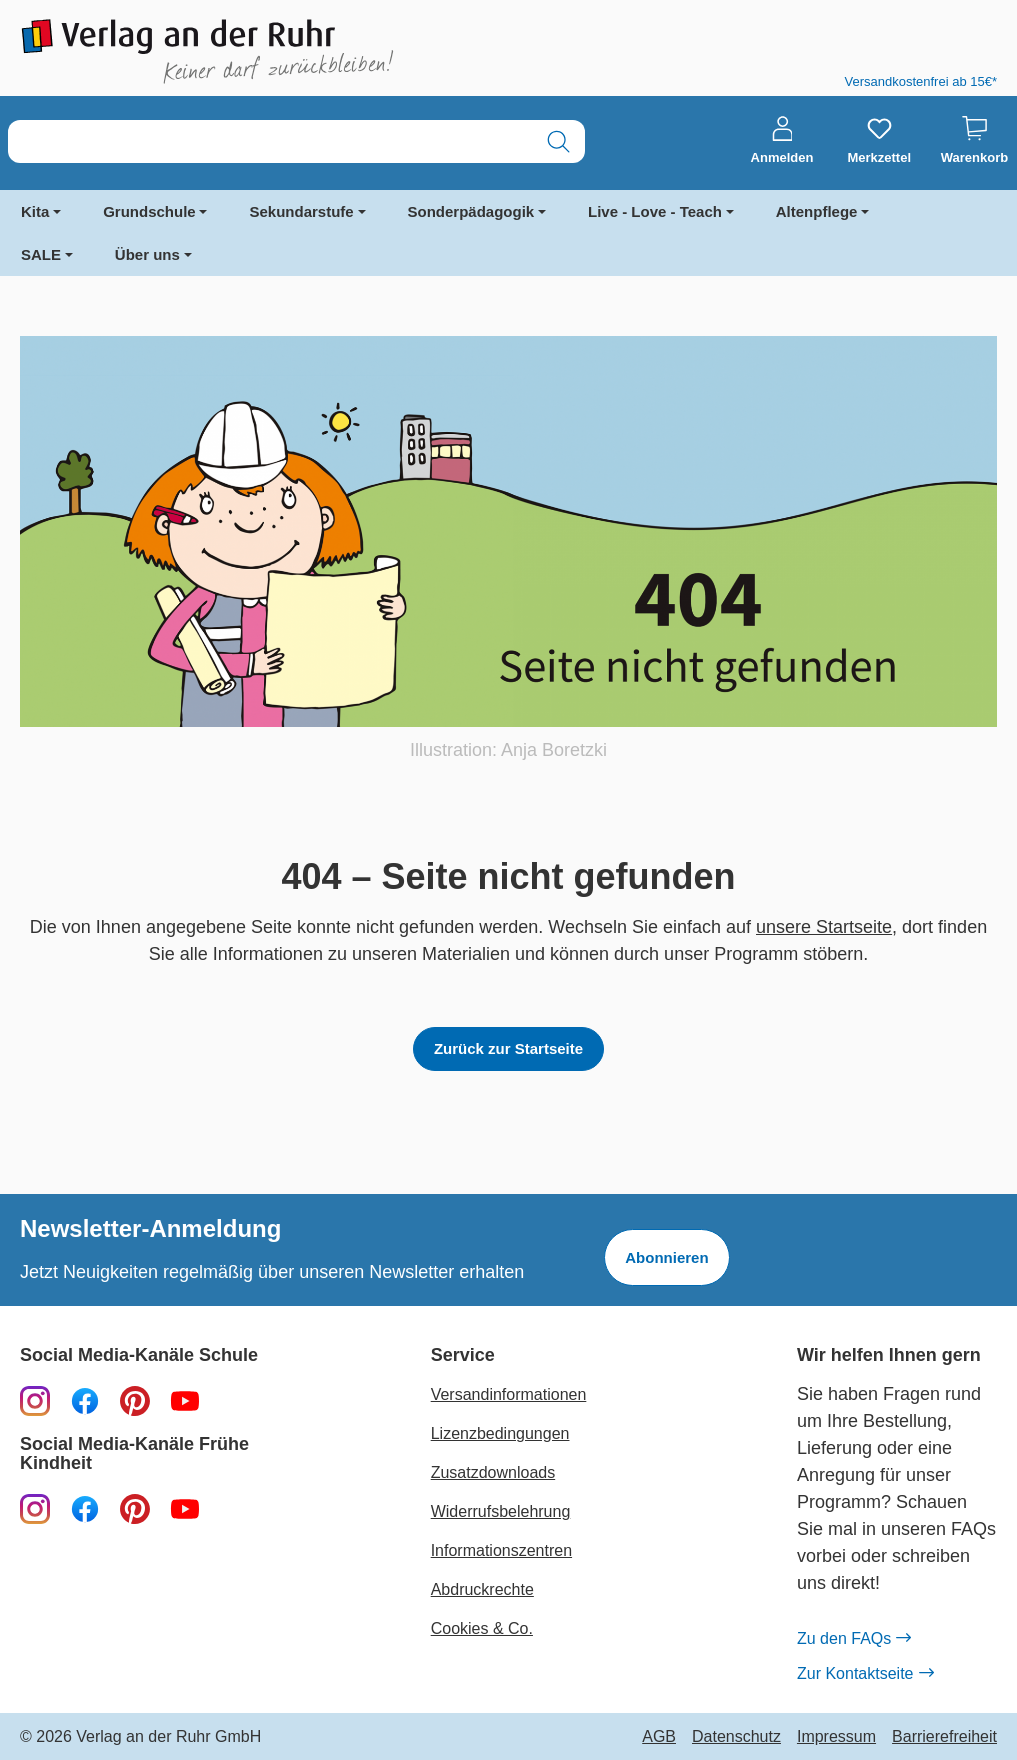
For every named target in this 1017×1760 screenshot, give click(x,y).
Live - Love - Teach (655, 211)
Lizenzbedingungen (500, 1433)
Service (463, 1355)
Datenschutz (736, 1737)
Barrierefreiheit (944, 1737)
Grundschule (149, 211)
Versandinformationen (509, 1394)
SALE (41, 254)
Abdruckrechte (482, 1589)
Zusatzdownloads (493, 1472)
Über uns (147, 254)
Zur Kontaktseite (865, 1674)
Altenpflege (817, 211)
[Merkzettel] (879, 141)
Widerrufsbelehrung (501, 1511)
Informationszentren (501, 1550)
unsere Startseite (824, 927)
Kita (35, 211)
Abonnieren (666, 1257)
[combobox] (270, 141)
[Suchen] (558, 141)
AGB (659, 1737)
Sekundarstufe (301, 211)
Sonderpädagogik (471, 211)
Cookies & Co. (482, 1628)
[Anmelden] (782, 141)
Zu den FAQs (853, 1639)
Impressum (836, 1737)
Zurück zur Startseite (508, 1048)
